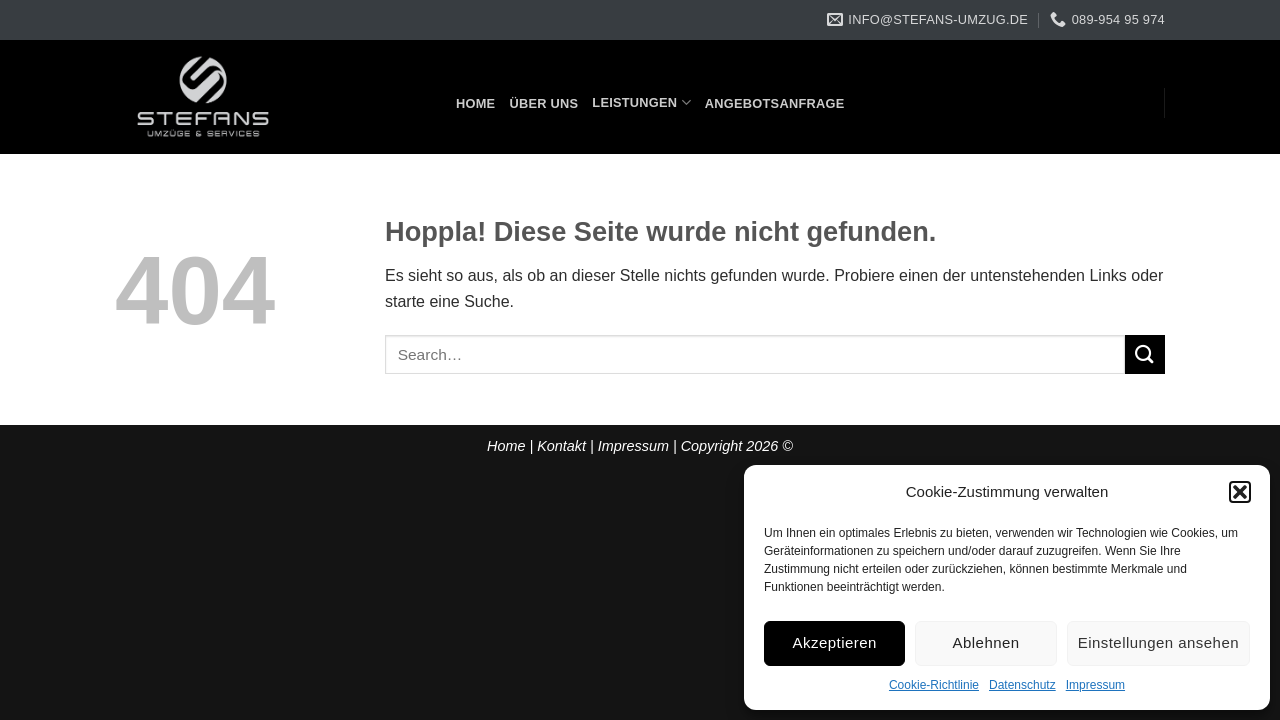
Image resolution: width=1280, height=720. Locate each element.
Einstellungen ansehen (1158, 642)
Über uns (543, 103)
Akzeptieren (835, 642)
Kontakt (561, 446)
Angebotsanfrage (775, 103)
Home (475, 103)
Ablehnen (986, 642)
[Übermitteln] (1145, 354)
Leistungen (641, 102)
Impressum (1095, 685)
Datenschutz (1022, 685)
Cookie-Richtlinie (934, 685)
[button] (1240, 492)
